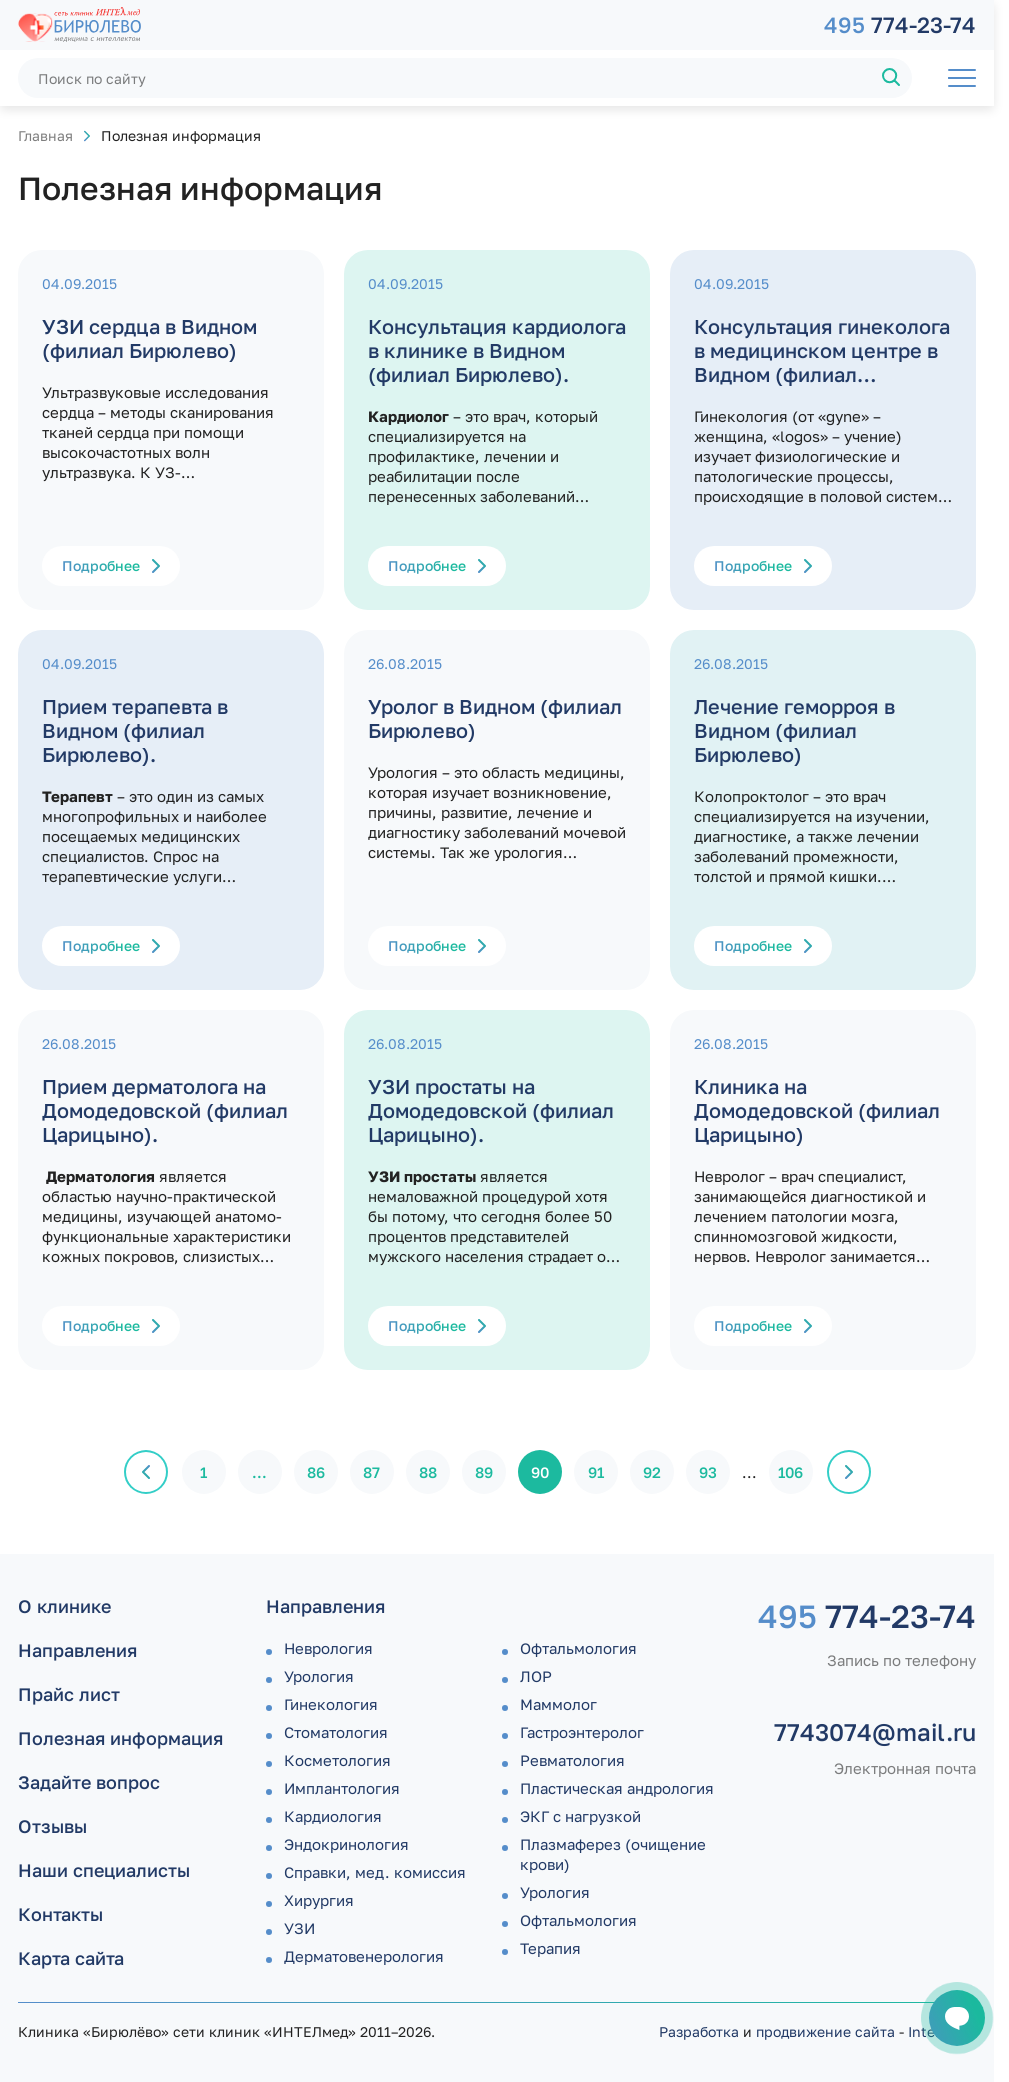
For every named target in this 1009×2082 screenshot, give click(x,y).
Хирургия (319, 1900)
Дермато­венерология (364, 1956)
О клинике (64, 1606)
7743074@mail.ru (875, 1732)
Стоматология (336, 1732)
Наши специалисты (104, 1870)
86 (316, 1472)
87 (371, 1472)
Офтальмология (578, 1648)
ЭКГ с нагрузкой (580, 1816)
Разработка (699, 2031)
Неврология (328, 1648)
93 (708, 1472)
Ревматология (572, 1760)
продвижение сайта (825, 2031)
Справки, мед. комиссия (375, 1872)
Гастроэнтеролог (582, 1732)
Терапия (550, 1948)
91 (596, 1472)
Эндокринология (346, 1844)
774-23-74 (900, 24)
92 (652, 1472)
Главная (45, 135)
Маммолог (558, 1704)
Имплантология (342, 1788)
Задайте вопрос (89, 1782)
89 (484, 1472)
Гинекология (331, 1704)
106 (790, 1472)
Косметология (337, 1760)
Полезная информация (120, 1738)
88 (428, 1472)
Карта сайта (71, 1958)
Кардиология (333, 1816)
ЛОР (536, 1676)
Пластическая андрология (617, 1788)
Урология (319, 1676)
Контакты (60, 1914)
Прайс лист (69, 1694)
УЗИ (299, 1928)
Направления (77, 1650)
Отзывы (52, 1826)
